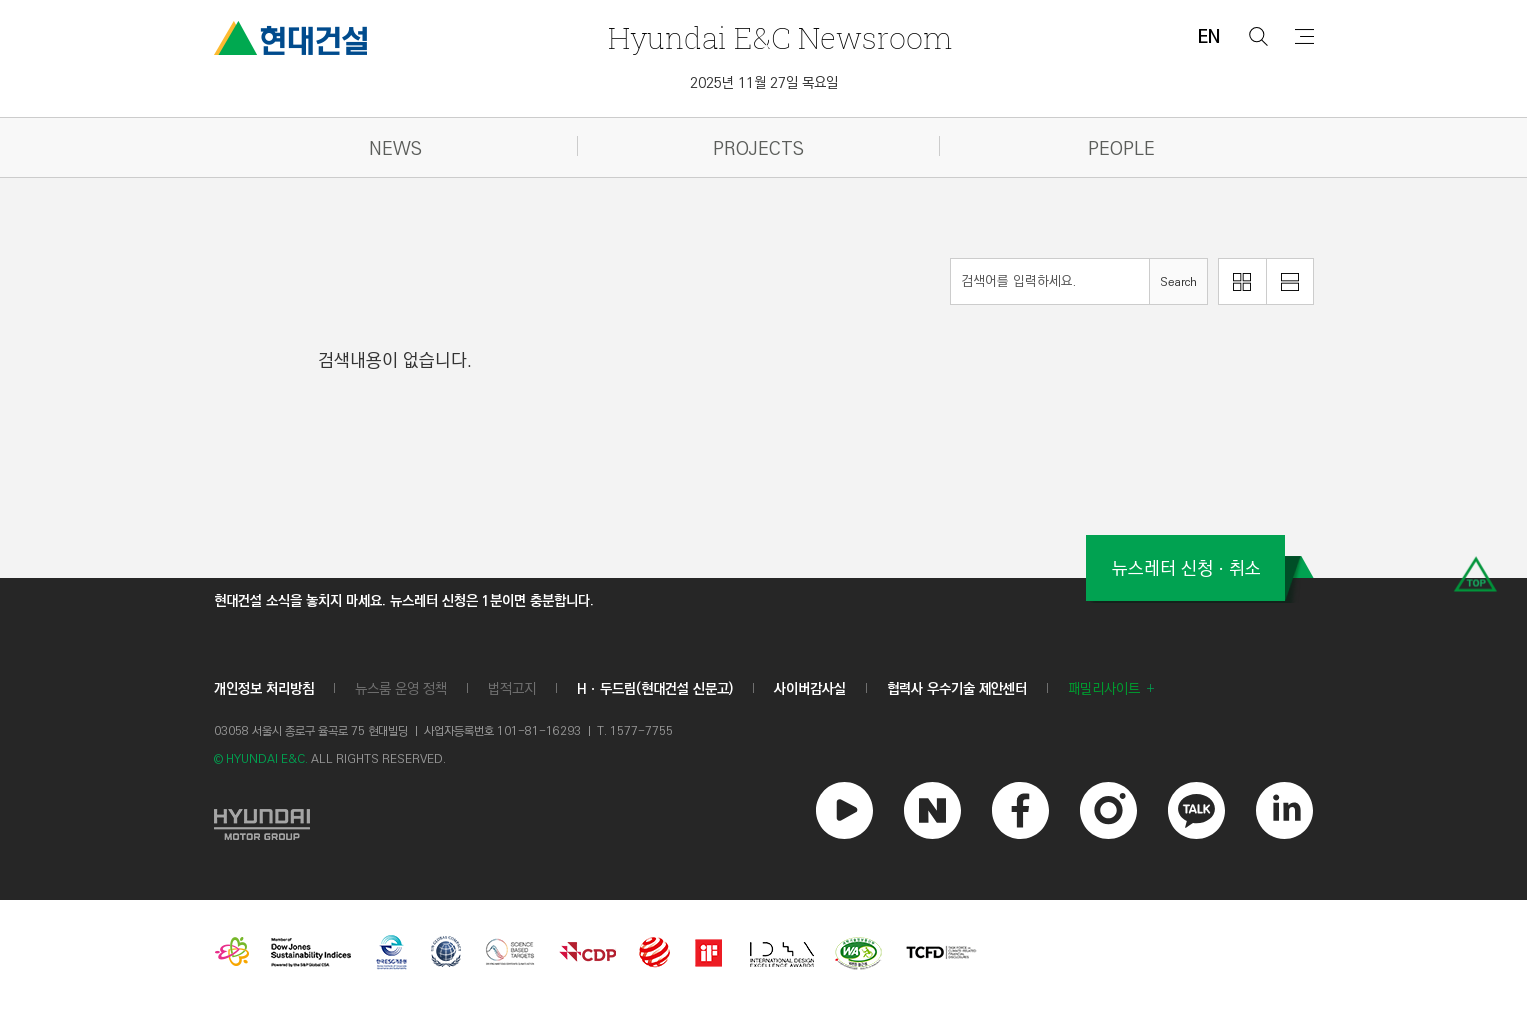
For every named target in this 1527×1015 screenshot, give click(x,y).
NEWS (395, 149)
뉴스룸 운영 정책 (401, 689)
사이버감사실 (810, 689)
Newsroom (780, 37)
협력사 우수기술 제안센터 (957, 689)
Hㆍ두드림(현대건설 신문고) (655, 689)
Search (1178, 282)
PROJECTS (758, 149)
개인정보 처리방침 (264, 689)
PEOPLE (1121, 149)
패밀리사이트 (1104, 689)
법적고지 (512, 689)
